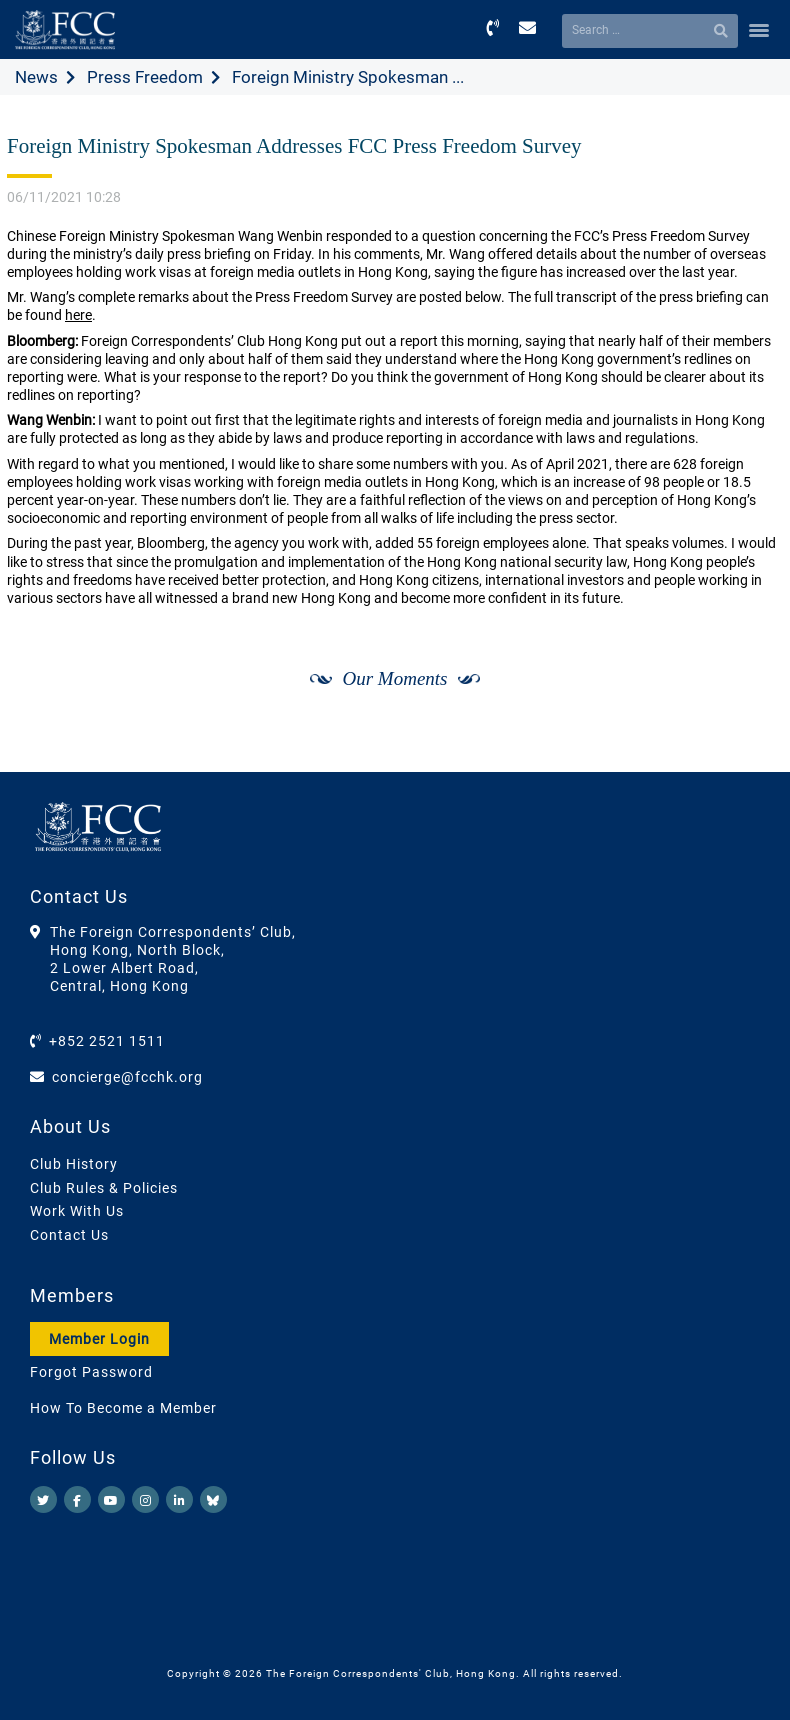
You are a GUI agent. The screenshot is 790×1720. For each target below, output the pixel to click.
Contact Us (69, 1235)
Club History (74, 1164)
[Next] (746, 750)
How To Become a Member (123, 1408)
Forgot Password (91, 1372)
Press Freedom (145, 77)
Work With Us (77, 1211)
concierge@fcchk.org (127, 1077)
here (78, 315)
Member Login (99, 1339)
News (36, 77)
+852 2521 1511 (107, 1041)
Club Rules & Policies (104, 1188)
